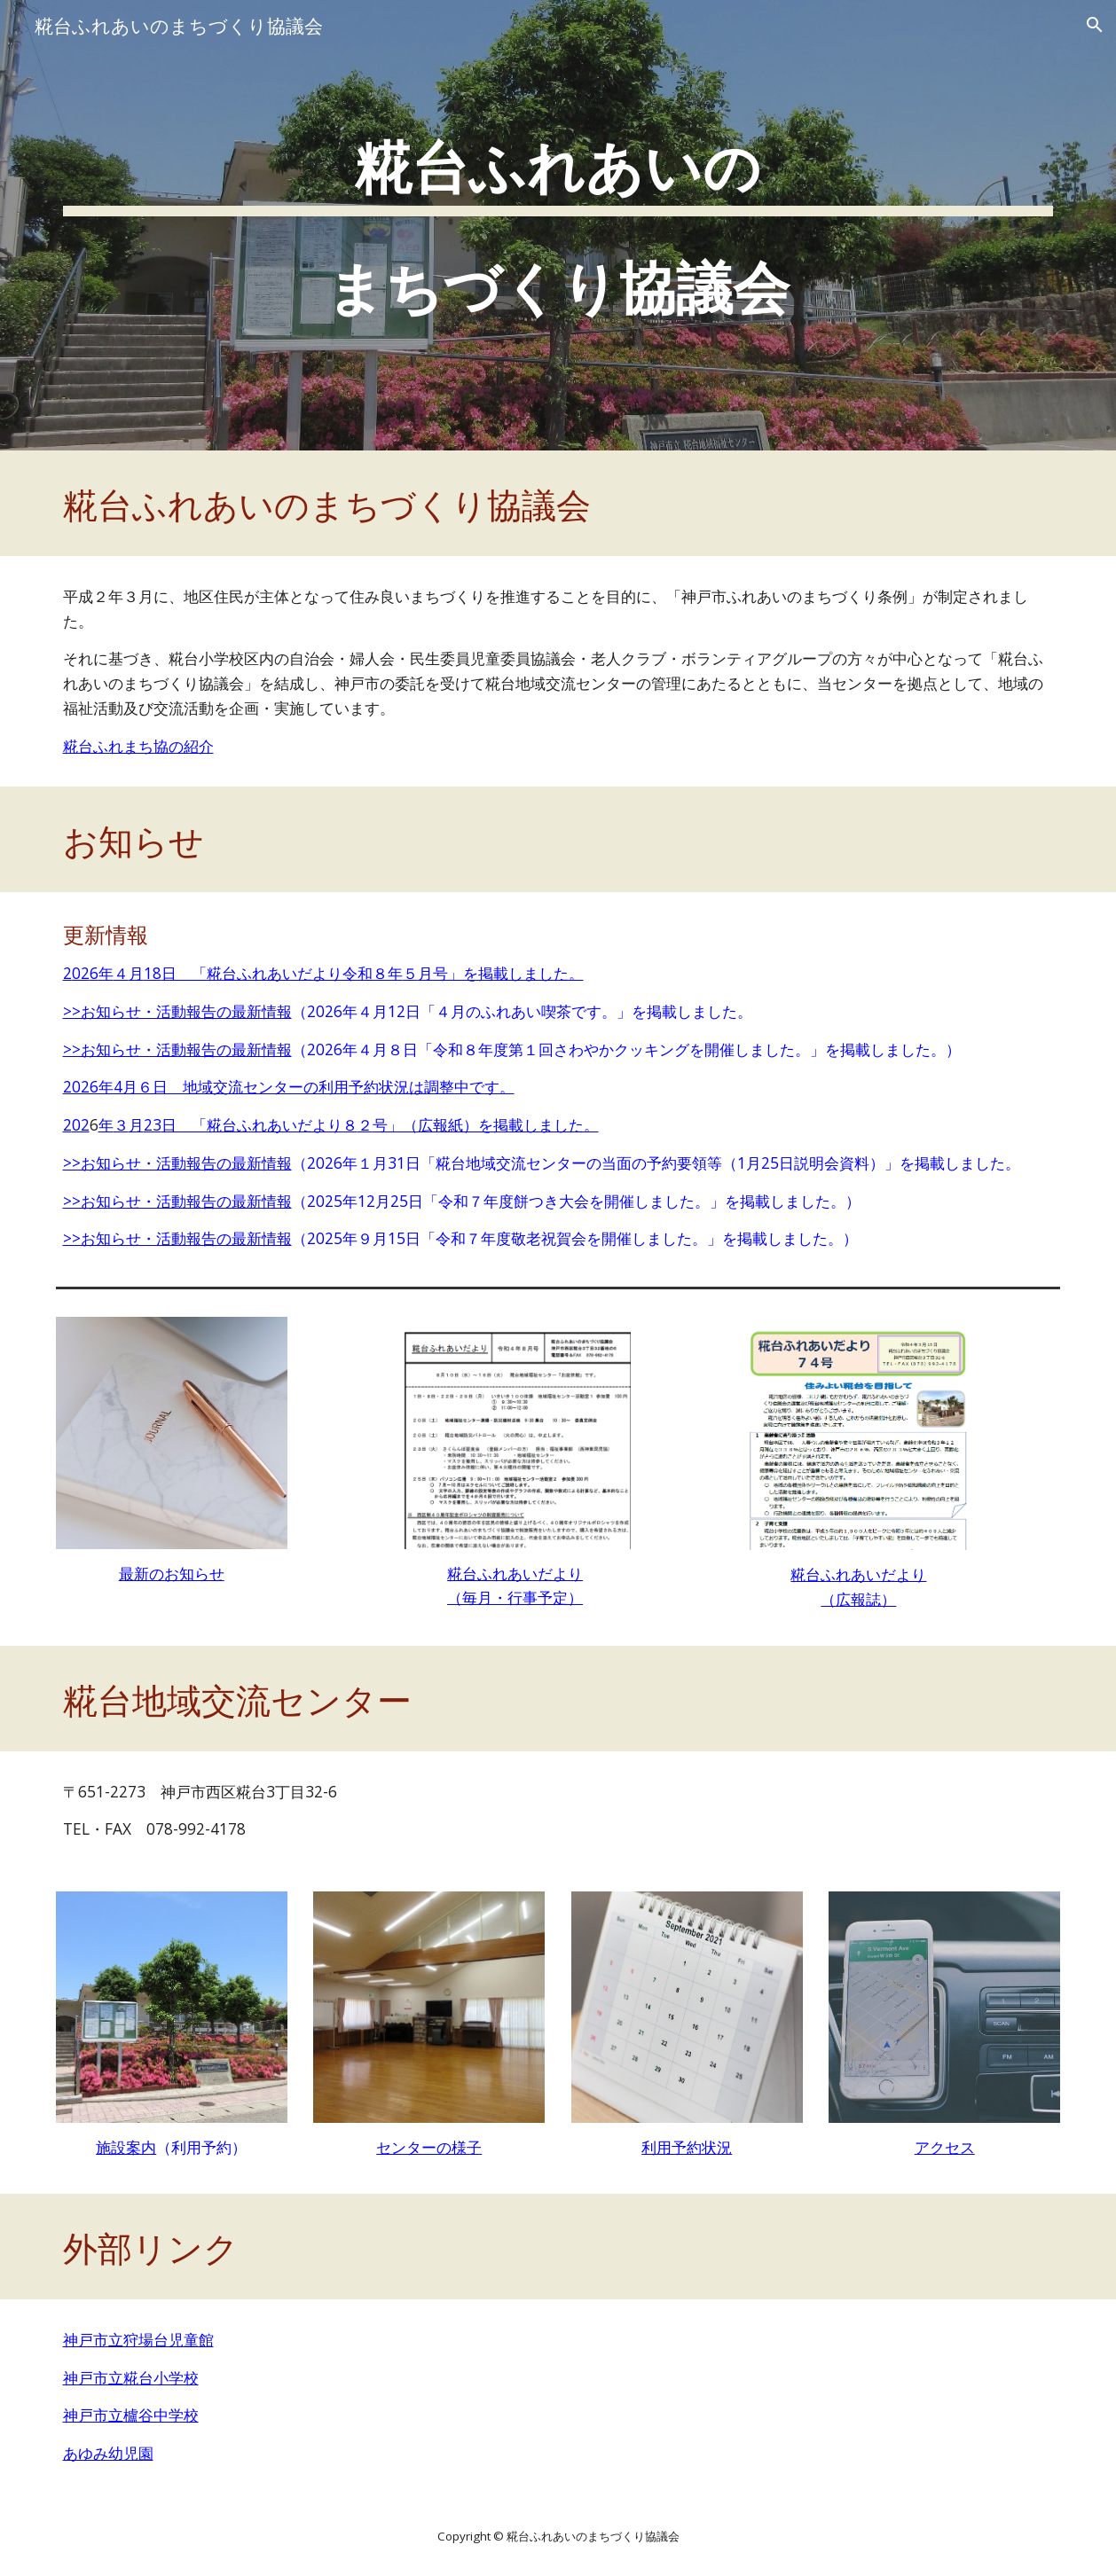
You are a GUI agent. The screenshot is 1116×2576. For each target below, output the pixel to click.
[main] (558, 225)
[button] (1094, 25)
